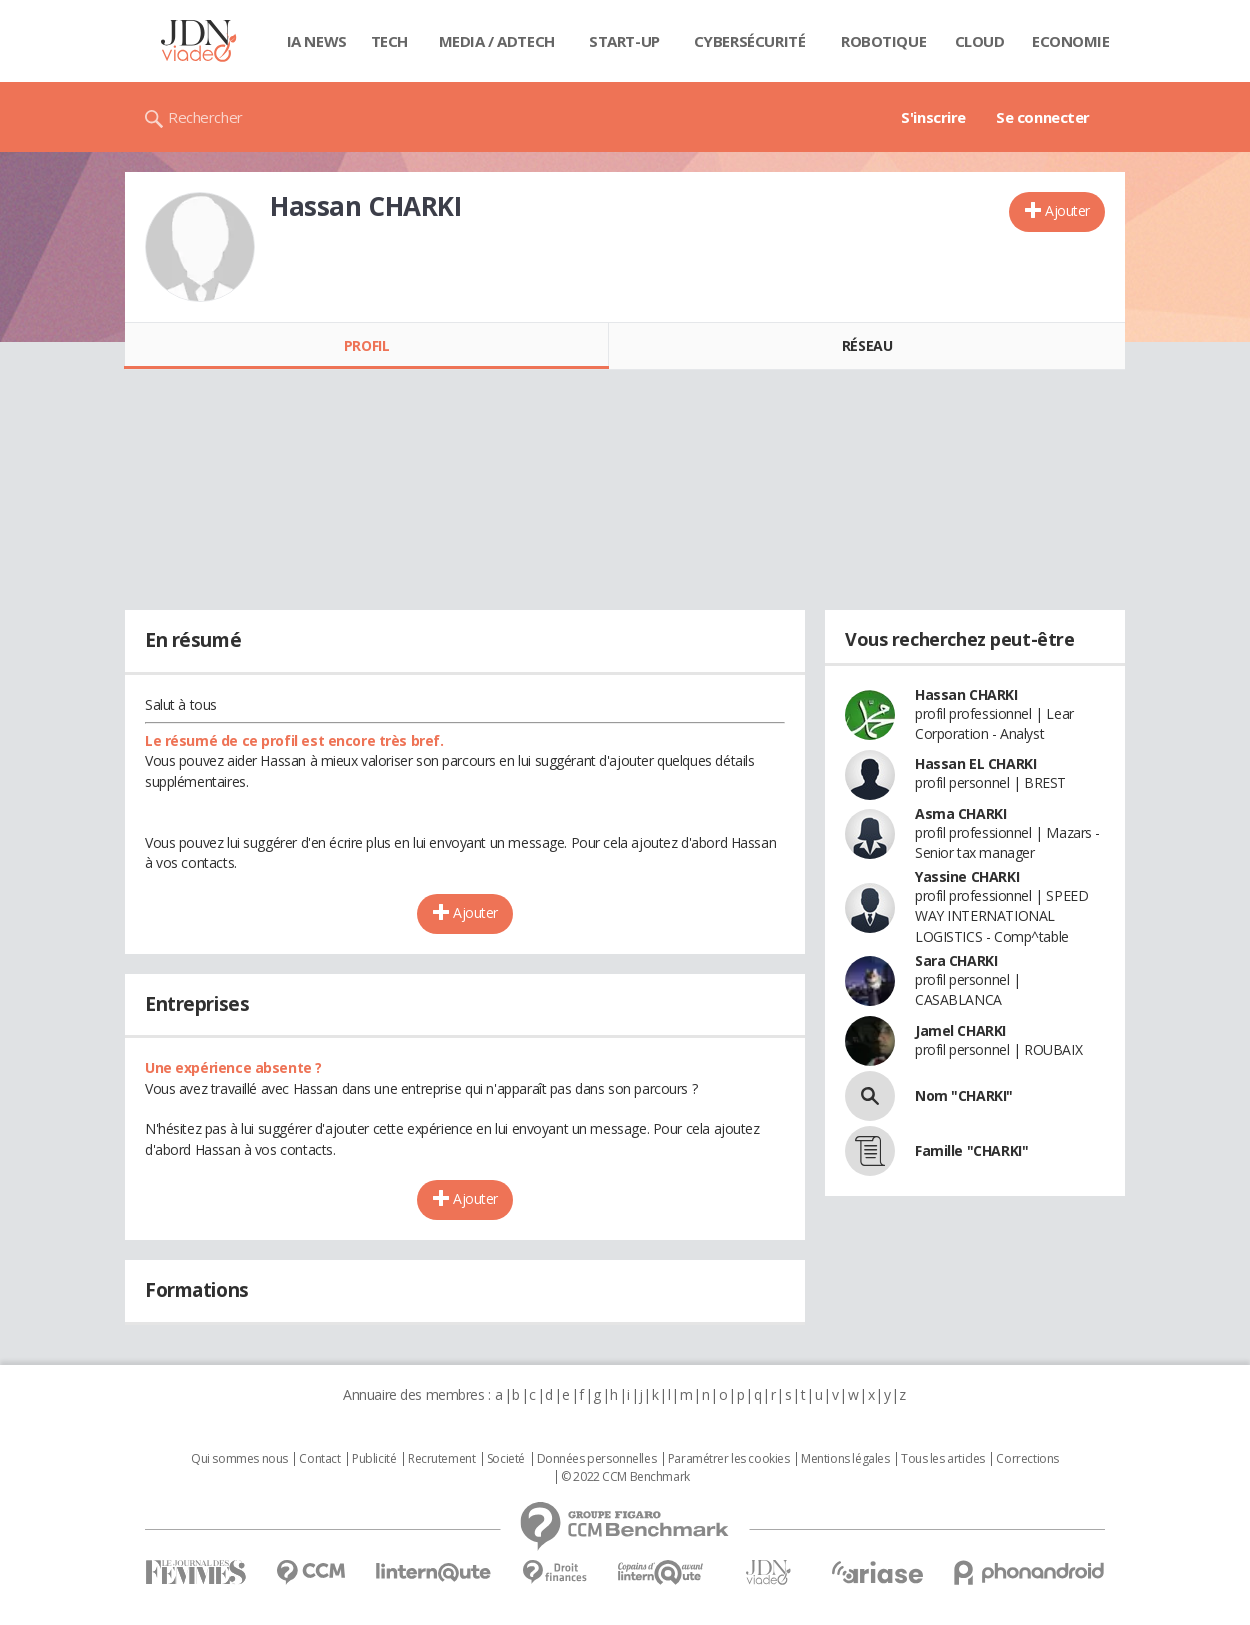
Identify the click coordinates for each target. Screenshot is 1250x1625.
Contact (319, 1459)
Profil (366, 345)
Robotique (883, 41)
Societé (506, 1459)
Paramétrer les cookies (729, 1459)
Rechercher (205, 117)
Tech (389, 41)
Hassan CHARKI (966, 694)
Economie (1071, 41)
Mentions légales (845, 1459)
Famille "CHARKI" (971, 1150)
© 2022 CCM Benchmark (625, 1477)
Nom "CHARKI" (964, 1095)
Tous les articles (943, 1459)
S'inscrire (933, 117)
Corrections (1027, 1459)
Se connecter (1043, 117)
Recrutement (441, 1459)
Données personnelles (597, 1459)
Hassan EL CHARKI (975, 763)
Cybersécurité (750, 41)
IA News (317, 41)
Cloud (980, 41)
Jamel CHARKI (960, 1030)
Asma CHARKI (960, 813)
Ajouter (1067, 210)
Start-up (624, 41)
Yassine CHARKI (967, 876)
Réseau (867, 345)
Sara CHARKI (956, 960)
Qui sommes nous (239, 1459)
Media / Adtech (497, 41)
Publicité (374, 1459)
